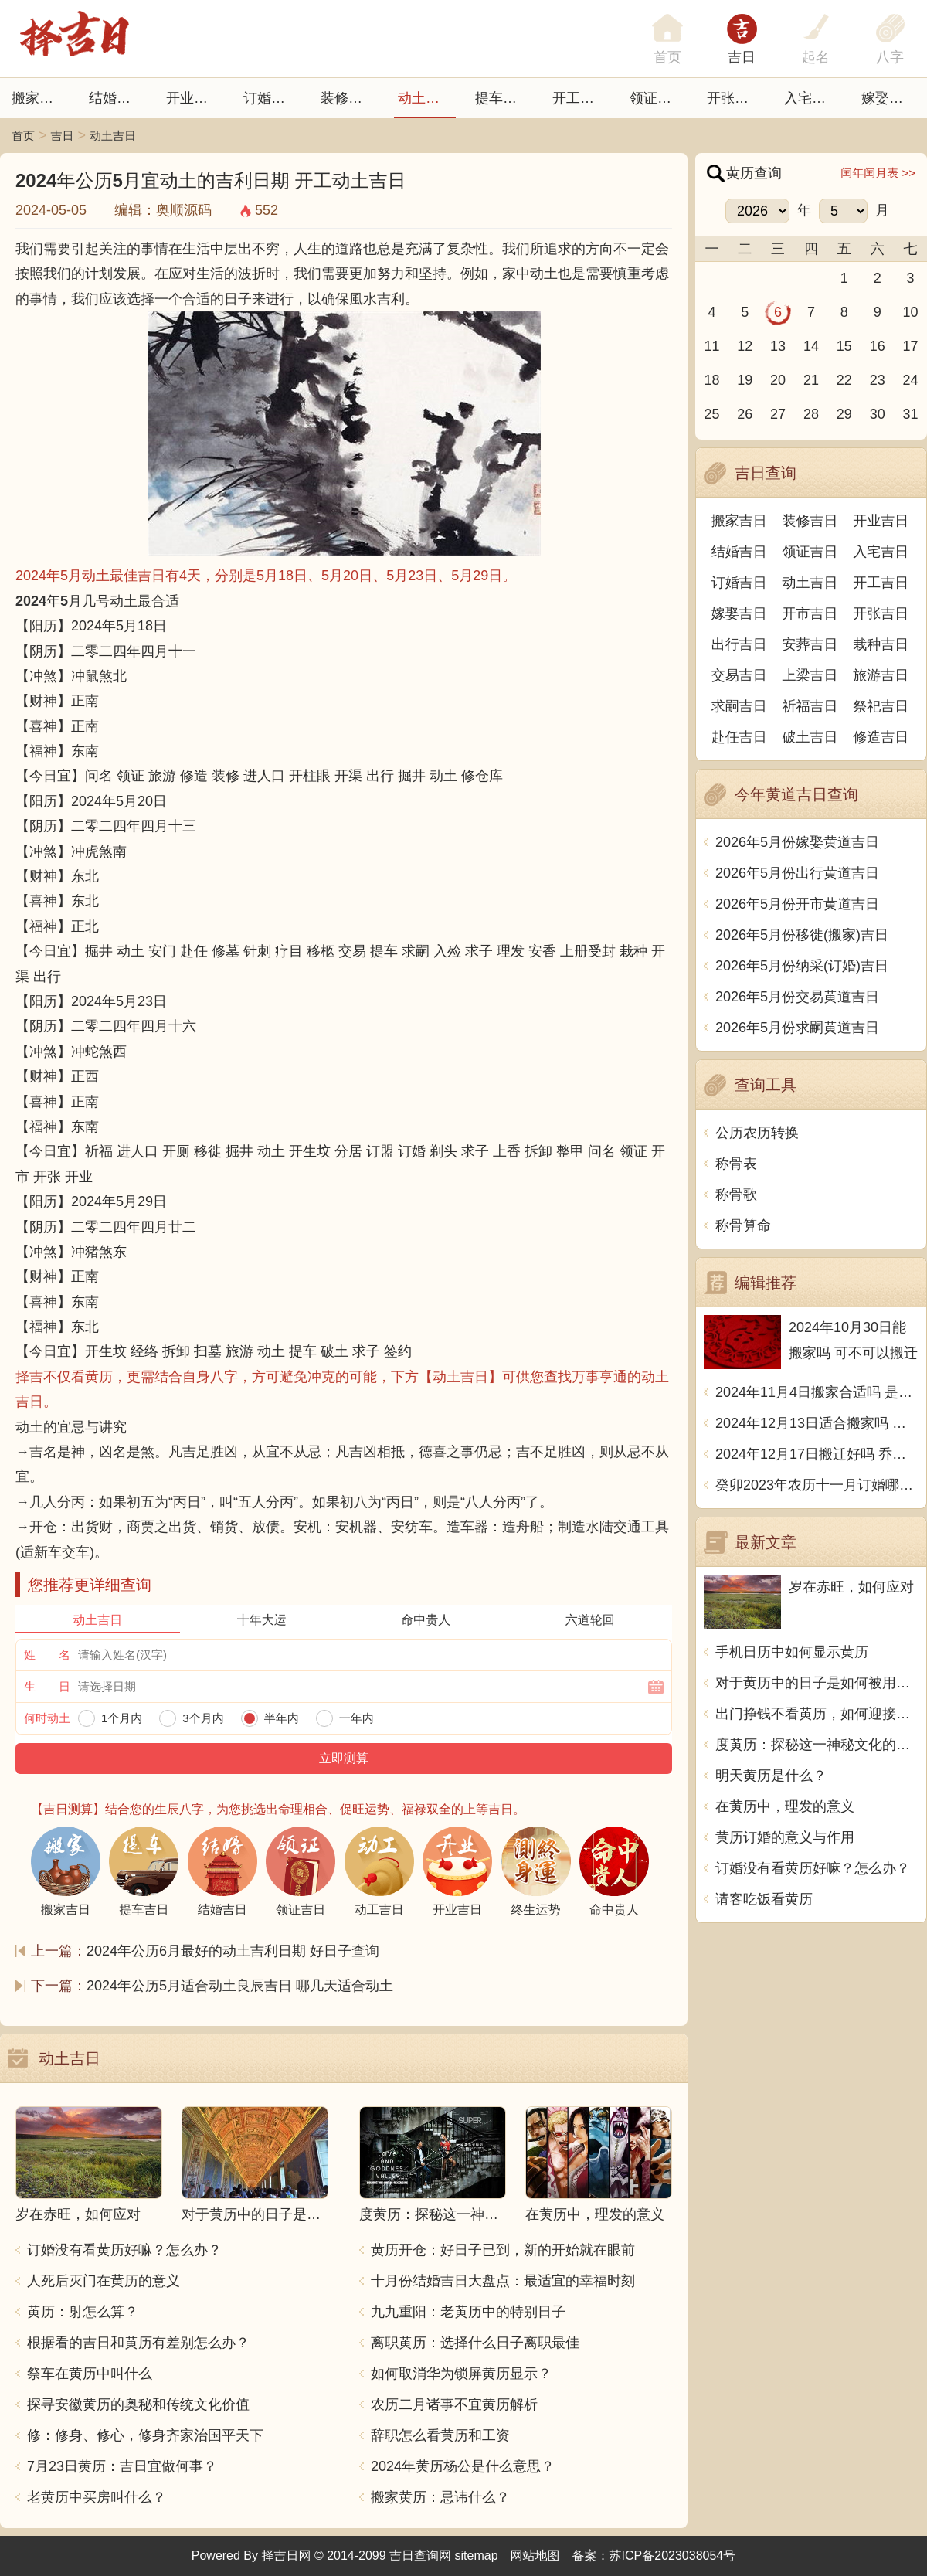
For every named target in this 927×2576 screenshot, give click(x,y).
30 (877, 414)
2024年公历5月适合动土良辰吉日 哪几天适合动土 (240, 1985)
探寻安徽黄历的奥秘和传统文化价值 (138, 2404)
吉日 (742, 57)
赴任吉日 (739, 737)
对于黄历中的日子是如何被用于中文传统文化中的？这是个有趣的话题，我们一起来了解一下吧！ (817, 1683)
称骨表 (736, 1163)
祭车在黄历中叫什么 (89, 2373)
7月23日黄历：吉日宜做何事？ (122, 2466)
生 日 (47, 1686)
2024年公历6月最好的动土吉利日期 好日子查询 (233, 1951)
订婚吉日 (271, 98)
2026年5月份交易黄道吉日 (797, 996)
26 (744, 414)
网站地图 (535, 2555)
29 (844, 414)
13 (778, 346)
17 (911, 346)
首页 (23, 135)
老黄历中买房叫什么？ (96, 2497)
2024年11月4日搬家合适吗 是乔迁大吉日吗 (817, 1392)
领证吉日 (657, 98)
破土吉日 (810, 737)
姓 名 (47, 1654)
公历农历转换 (757, 1132)
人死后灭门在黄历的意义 (103, 2281)
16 (877, 346)
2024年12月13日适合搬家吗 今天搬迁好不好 (817, 1423)
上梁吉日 (810, 675)
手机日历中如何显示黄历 (791, 1652)
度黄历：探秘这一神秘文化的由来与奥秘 (817, 1744)
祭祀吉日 (880, 706)
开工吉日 (580, 98)
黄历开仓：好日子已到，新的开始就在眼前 (503, 2250)
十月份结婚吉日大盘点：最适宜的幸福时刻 (503, 2281)
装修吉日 (348, 98)
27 (778, 414)
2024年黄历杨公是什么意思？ (463, 2466)
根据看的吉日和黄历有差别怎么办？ (138, 2342)
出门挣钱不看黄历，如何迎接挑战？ (817, 1713)
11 (711, 346)
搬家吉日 (39, 98)
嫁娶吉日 (889, 98)
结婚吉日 (116, 98)
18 (711, 380)
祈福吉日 (810, 706)
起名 (816, 57)
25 (711, 414)
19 (744, 380)
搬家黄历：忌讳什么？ (440, 2497)
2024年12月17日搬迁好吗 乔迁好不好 (817, 1454)
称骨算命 (743, 1225)
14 (811, 346)
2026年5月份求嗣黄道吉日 (797, 1027)
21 (811, 380)
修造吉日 (880, 737)
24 (911, 380)
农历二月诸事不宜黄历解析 (454, 2404)
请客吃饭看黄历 (764, 1899)
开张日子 (734, 98)
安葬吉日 (810, 644)
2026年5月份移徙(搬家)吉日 (801, 935)
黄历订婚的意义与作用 (784, 1837)
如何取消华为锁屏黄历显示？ (461, 2373)
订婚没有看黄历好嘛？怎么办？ (124, 2250)
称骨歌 (736, 1194)
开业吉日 (194, 98)
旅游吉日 (880, 675)
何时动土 (47, 1718)
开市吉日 (810, 613)
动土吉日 (425, 98)
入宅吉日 (812, 98)
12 (744, 346)
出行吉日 (739, 644)
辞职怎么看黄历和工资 (440, 2435)
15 (844, 346)
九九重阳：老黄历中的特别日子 (468, 2311)
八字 (890, 57)
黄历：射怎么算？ (82, 2311)
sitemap (476, 2555)
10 (911, 312)
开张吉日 (880, 613)
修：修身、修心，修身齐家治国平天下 (145, 2435)
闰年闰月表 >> (877, 172)
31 (911, 414)
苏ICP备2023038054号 (673, 2555)
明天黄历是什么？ (771, 1775)
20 (778, 380)
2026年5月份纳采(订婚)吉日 (801, 966)
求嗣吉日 (739, 706)
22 (844, 380)
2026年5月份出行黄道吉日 (797, 873)
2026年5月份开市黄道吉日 (797, 904)
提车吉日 (503, 98)
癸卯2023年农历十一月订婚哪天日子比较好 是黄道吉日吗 (817, 1485)
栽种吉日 (880, 644)
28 (811, 414)
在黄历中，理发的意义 (784, 1806)
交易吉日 (739, 675)
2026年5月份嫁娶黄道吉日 (797, 842)
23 (877, 380)
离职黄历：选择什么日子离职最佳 (475, 2342)
